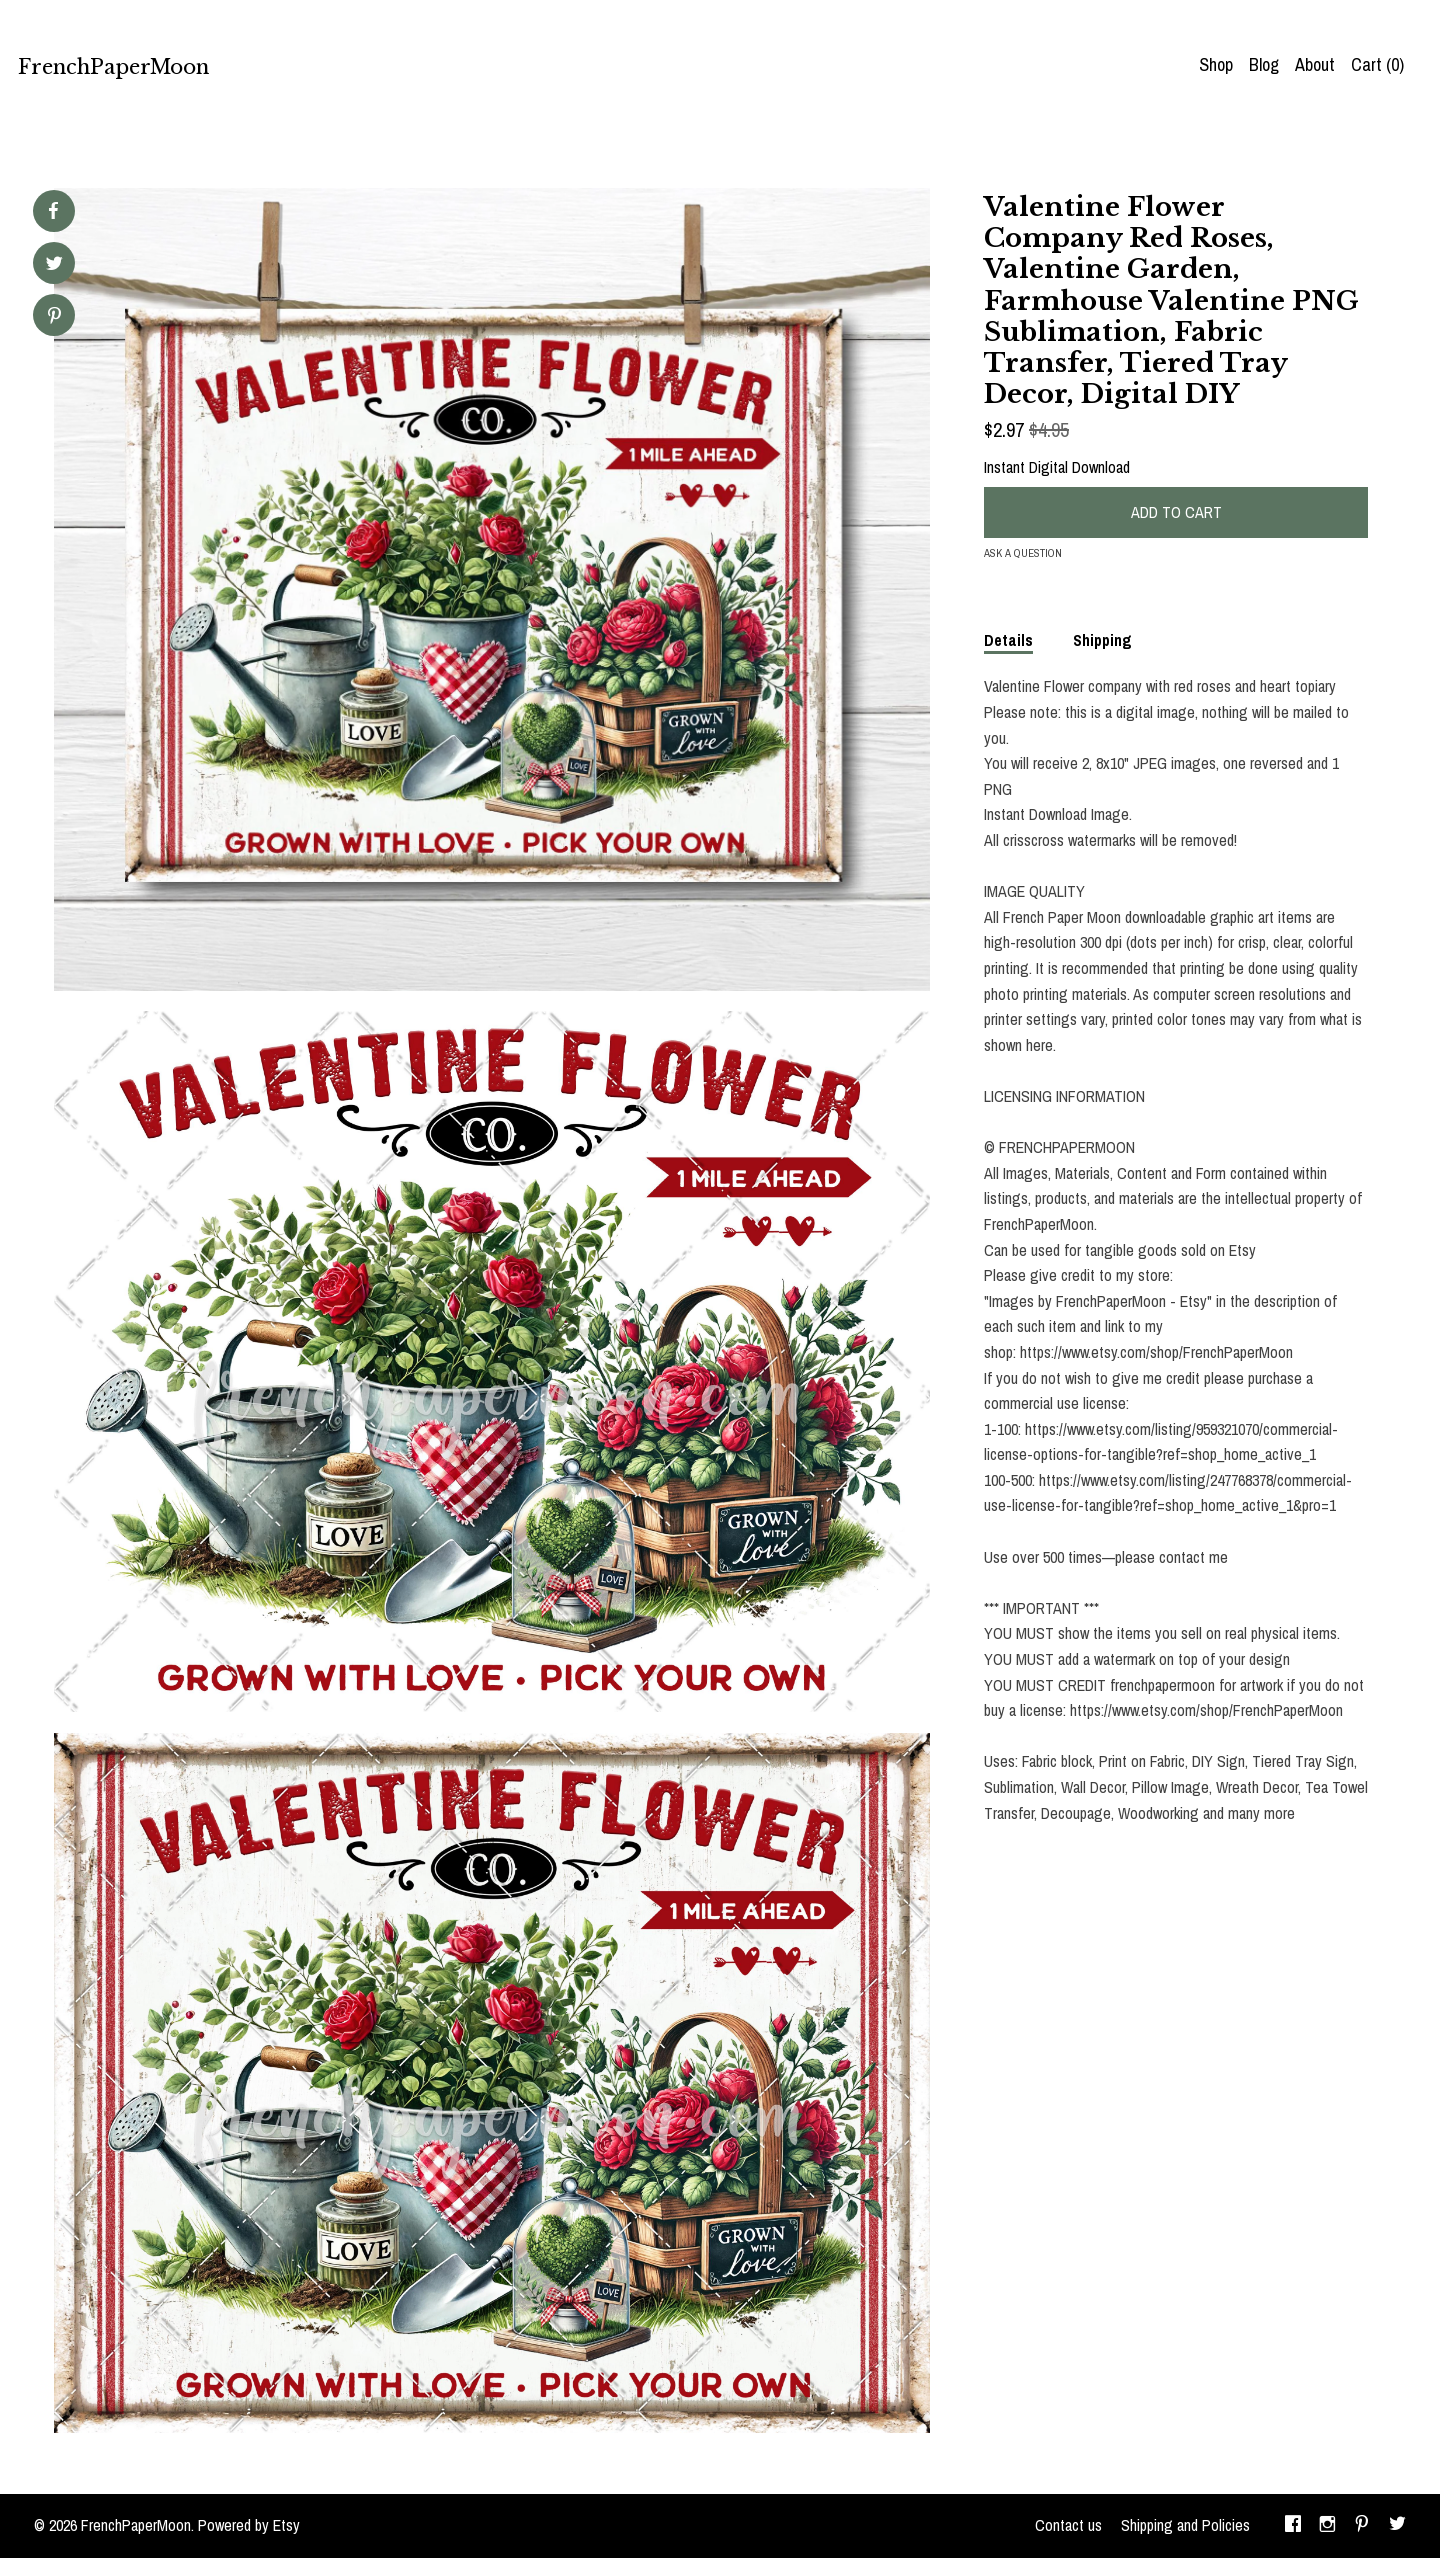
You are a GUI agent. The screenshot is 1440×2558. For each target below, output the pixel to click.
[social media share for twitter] (54, 265)
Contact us (1068, 2525)
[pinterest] (1362, 2526)
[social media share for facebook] (53, 211)
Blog (1264, 64)
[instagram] (1327, 2526)
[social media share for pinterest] (54, 317)
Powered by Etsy (249, 2525)
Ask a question (1023, 553)
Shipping (1102, 640)
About (1315, 64)
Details (1008, 640)
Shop (1216, 64)
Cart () (1377, 64)
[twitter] (1397, 2526)
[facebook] (1293, 2526)
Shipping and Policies (1185, 2525)
